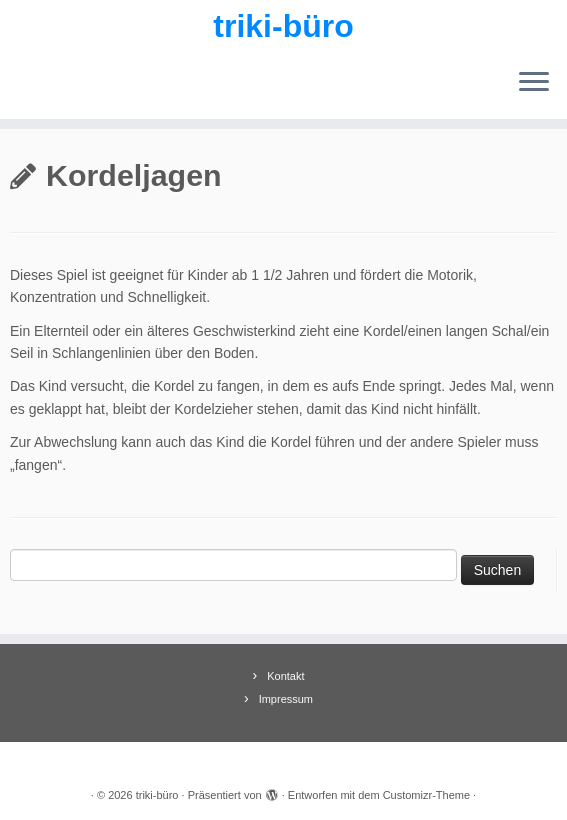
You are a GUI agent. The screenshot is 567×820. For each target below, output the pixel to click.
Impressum (286, 699)
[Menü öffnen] (534, 83)
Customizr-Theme (426, 795)
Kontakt (285, 676)
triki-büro (283, 26)
